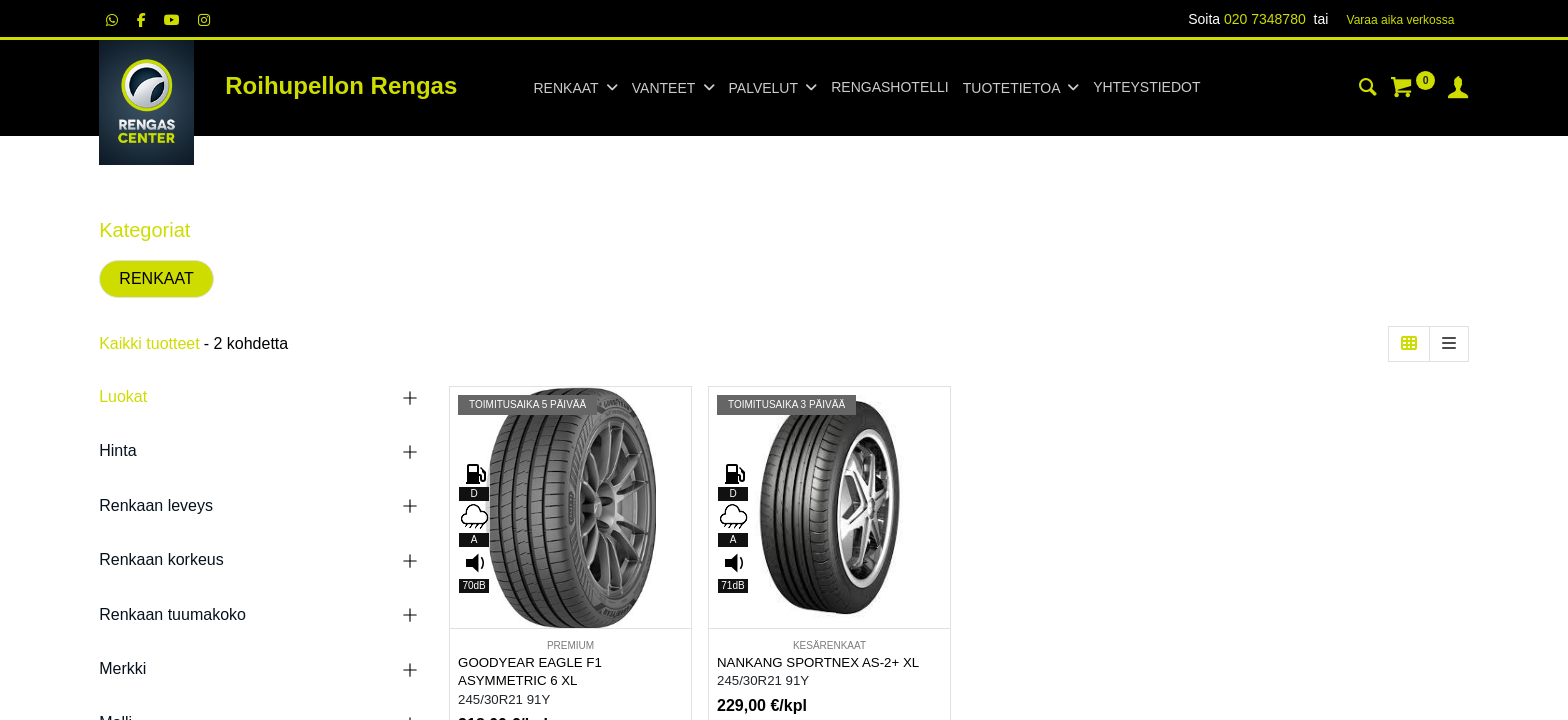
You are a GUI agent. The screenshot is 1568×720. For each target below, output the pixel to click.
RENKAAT (156, 278)
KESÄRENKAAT (829, 645)
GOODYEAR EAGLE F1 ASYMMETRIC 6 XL (530, 672)
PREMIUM (570, 645)
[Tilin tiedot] (1458, 90)
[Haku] (1368, 90)
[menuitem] (889, 88)
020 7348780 (1265, 19)
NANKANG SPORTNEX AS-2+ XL (818, 662)
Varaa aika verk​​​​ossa (1401, 20)
